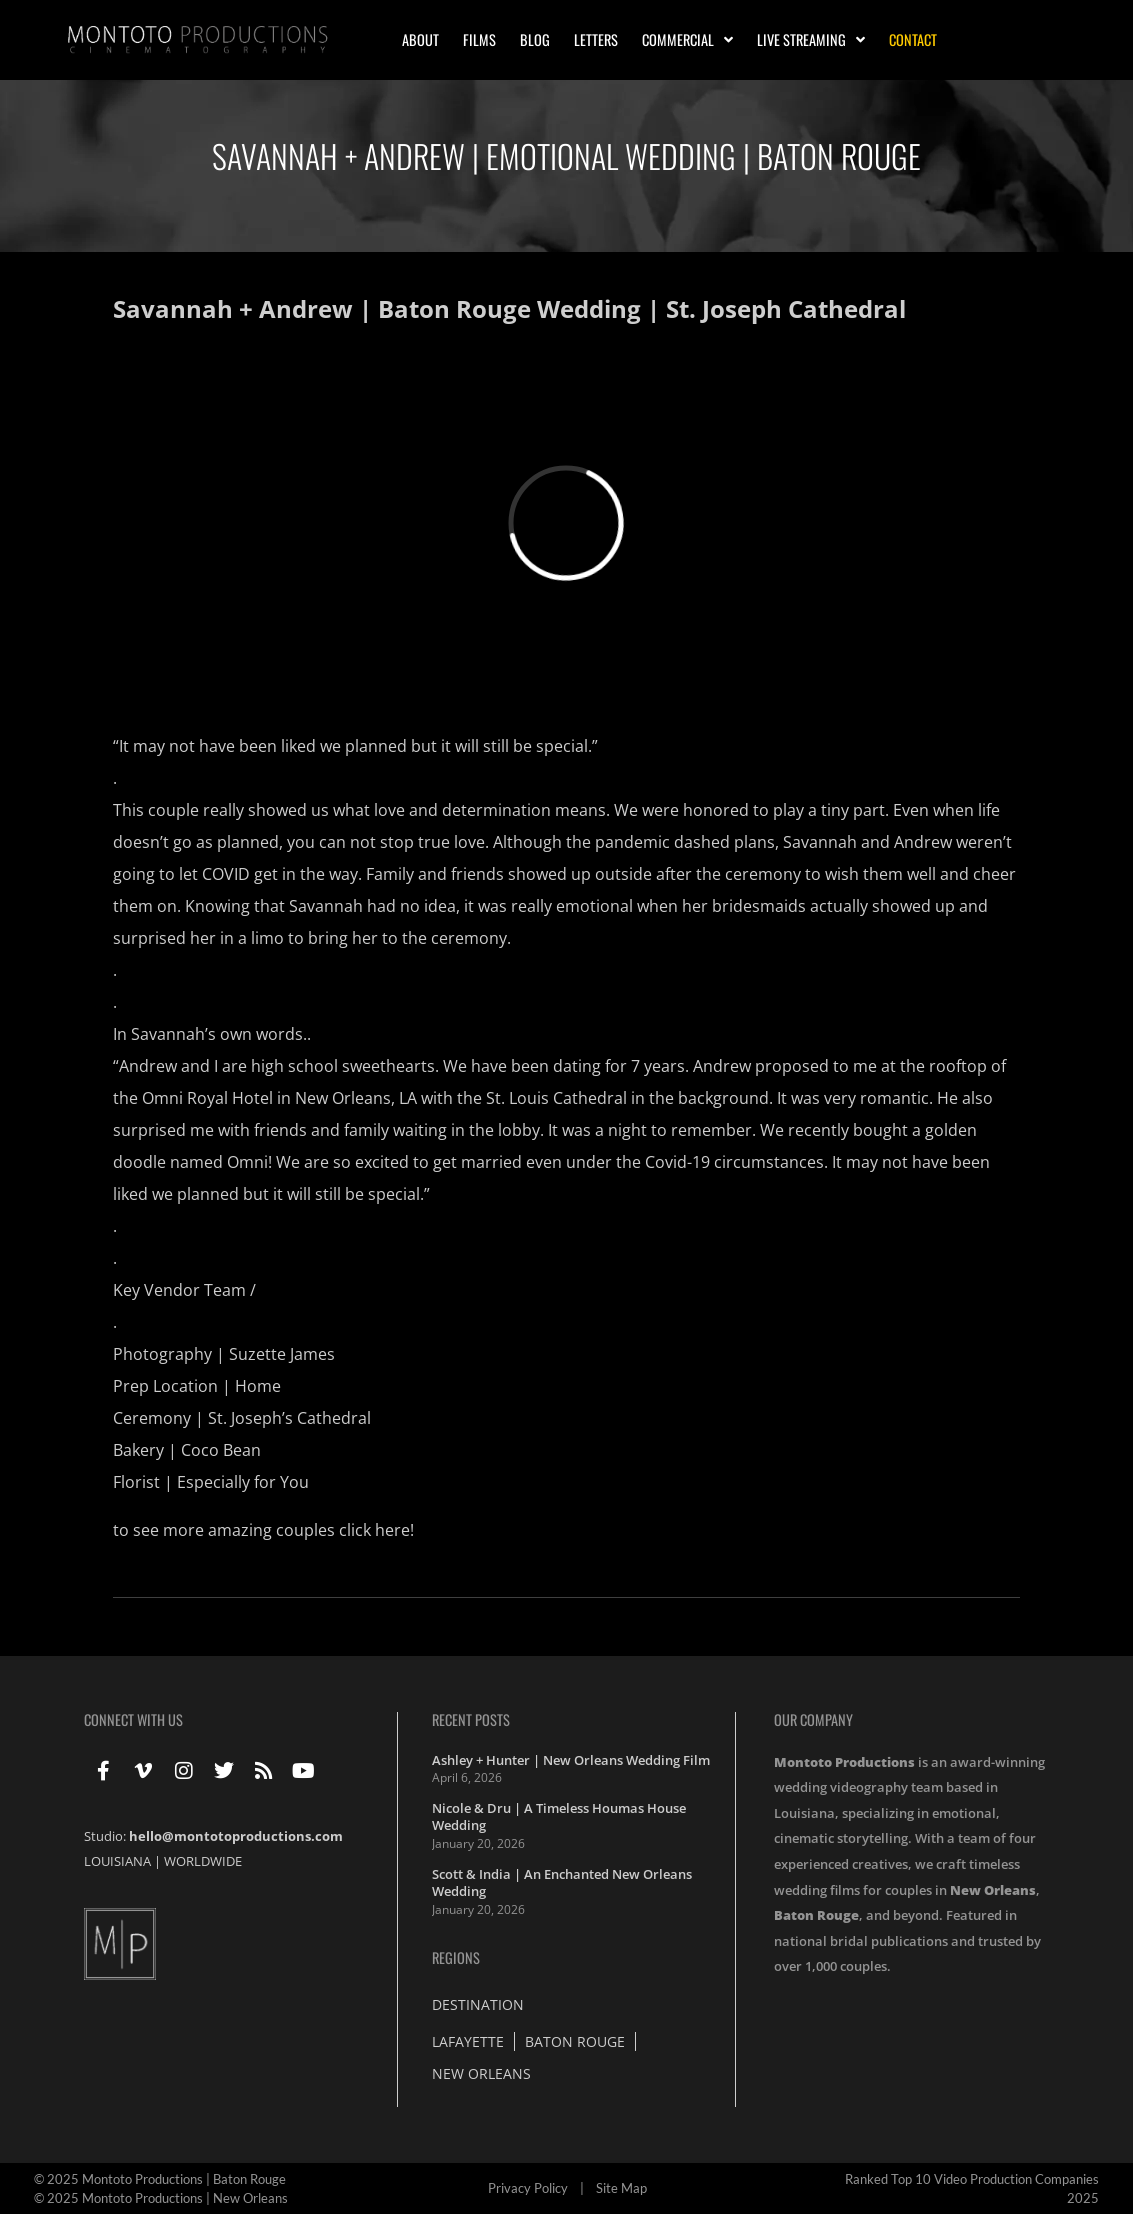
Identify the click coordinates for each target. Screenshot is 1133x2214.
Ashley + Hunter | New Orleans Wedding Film (571, 1760)
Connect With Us (133, 1719)
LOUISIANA (117, 1861)
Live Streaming (811, 40)
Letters (596, 39)
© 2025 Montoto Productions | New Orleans (161, 2198)
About (420, 39)
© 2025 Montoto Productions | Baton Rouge (160, 2179)
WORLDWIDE (203, 1861)
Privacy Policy (528, 2188)
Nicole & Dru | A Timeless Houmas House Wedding (559, 1817)
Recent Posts (471, 1719)
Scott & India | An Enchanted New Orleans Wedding (562, 1883)
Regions (456, 1957)
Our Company (813, 1719)
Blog (535, 39)
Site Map (621, 2188)
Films (479, 39)
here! (394, 1530)
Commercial (687, 40)
